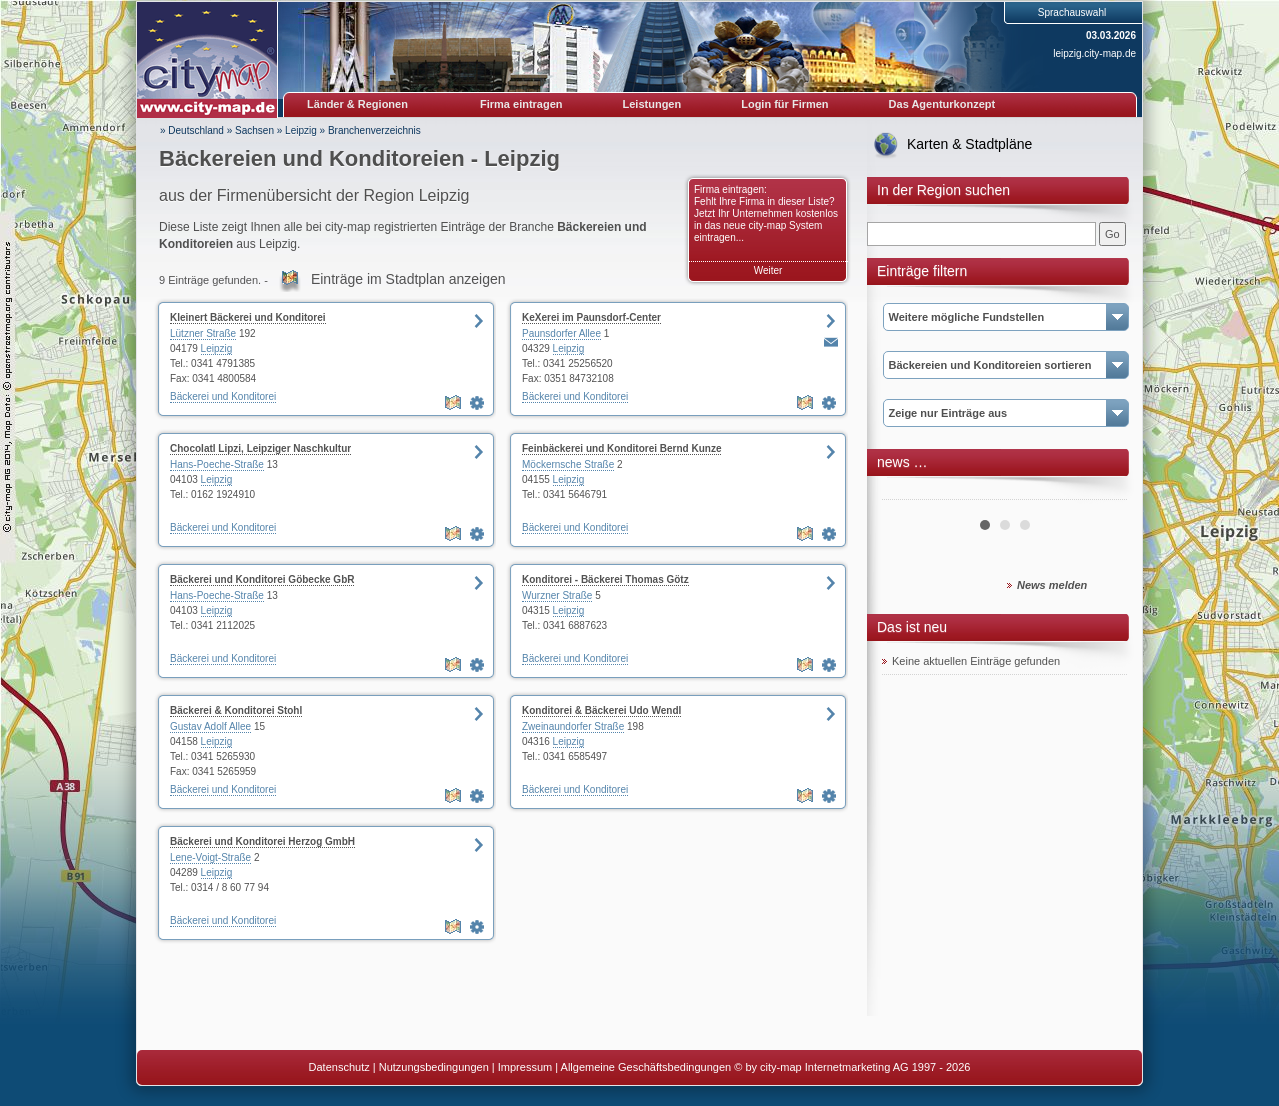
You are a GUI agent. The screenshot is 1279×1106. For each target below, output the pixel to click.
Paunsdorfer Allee (561, 333)
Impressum (525, 1067)
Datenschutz (339, 1067)
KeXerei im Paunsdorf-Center (591, 317)
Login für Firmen (784, 104)
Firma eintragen (521, 104)
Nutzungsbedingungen (434, 1067)
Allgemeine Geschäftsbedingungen (646, 1067)
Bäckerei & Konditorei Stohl (236, 710)
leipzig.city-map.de (1094, 53)
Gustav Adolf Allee (210, 726)
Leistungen (652, 104)
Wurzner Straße (557, 595)
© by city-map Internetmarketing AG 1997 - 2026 (852, 1067)
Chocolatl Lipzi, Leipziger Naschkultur (260, 448)
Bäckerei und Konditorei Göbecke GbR (262, 579)
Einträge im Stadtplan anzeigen (408, 279)
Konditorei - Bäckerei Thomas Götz (605, 579)
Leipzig (301, 130)
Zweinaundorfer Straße (573, 726)
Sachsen (254, 130)
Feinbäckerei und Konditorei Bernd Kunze (621, 448)
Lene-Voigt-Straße (210, 857)
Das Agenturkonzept (942, 104)
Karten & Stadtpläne (969, 144)
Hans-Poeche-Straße (217, 464)
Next (1101, 492)
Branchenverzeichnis (374, 130)
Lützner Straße (203, 333)
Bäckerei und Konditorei (223, 396)
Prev (908, 492)
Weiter (768, 270)
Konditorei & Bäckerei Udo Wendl (601, 710)
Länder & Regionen (357, 104)
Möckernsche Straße (568, 464)
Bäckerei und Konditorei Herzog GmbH (262, 841)
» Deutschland (192, 130)
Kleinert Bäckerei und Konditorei (248, 317)
